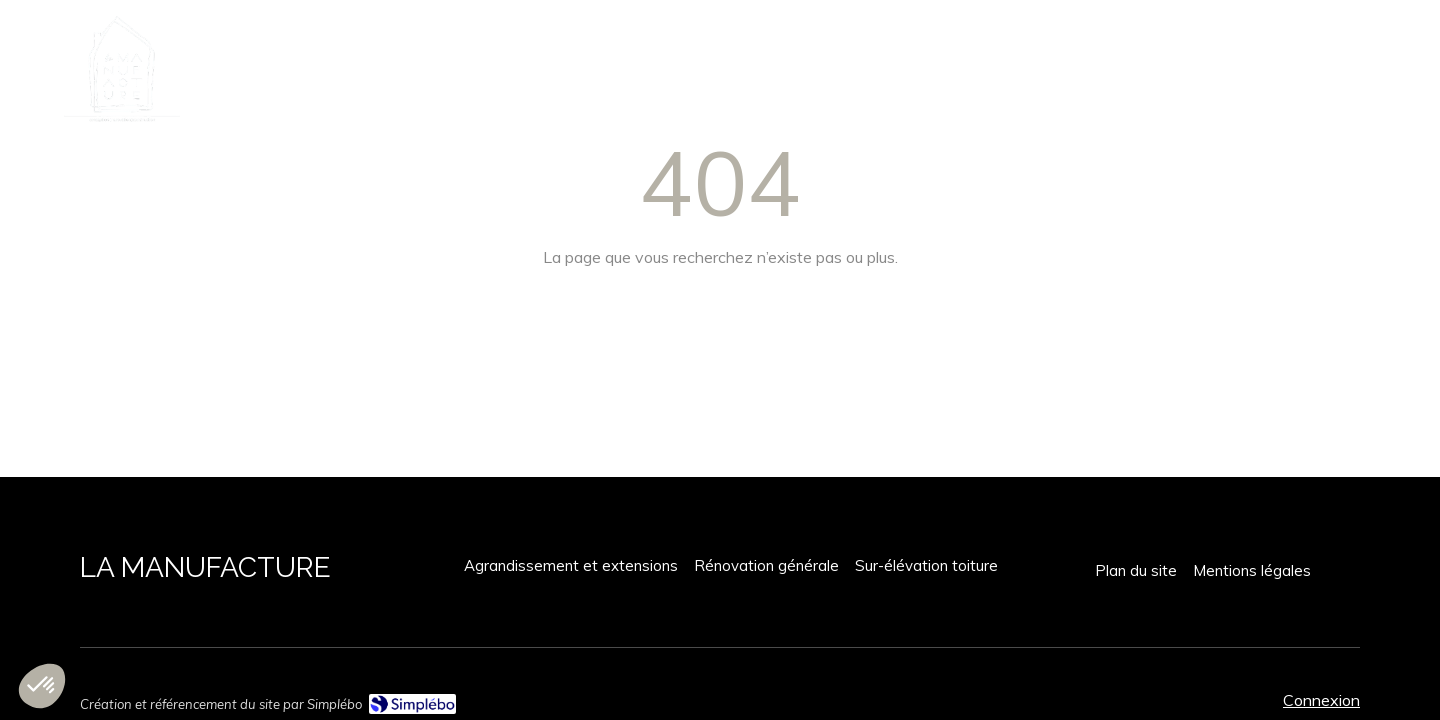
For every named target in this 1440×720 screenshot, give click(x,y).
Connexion (1321, 700)
